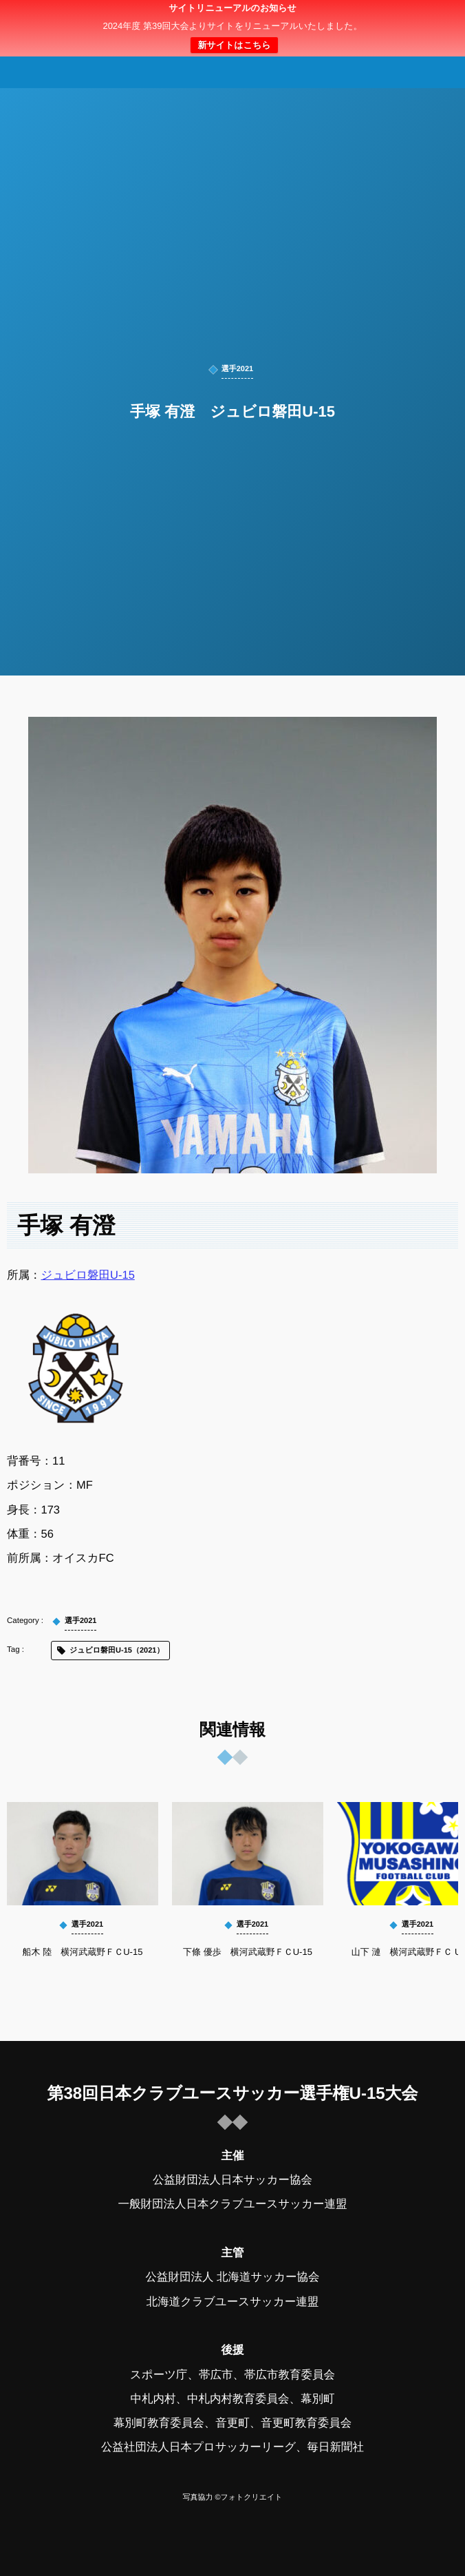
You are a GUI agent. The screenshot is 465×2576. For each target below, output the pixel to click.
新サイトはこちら (233, 45)
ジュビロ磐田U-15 (88, 1275)
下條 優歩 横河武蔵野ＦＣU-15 (247, 1952)
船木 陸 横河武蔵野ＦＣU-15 (83, 1952)
